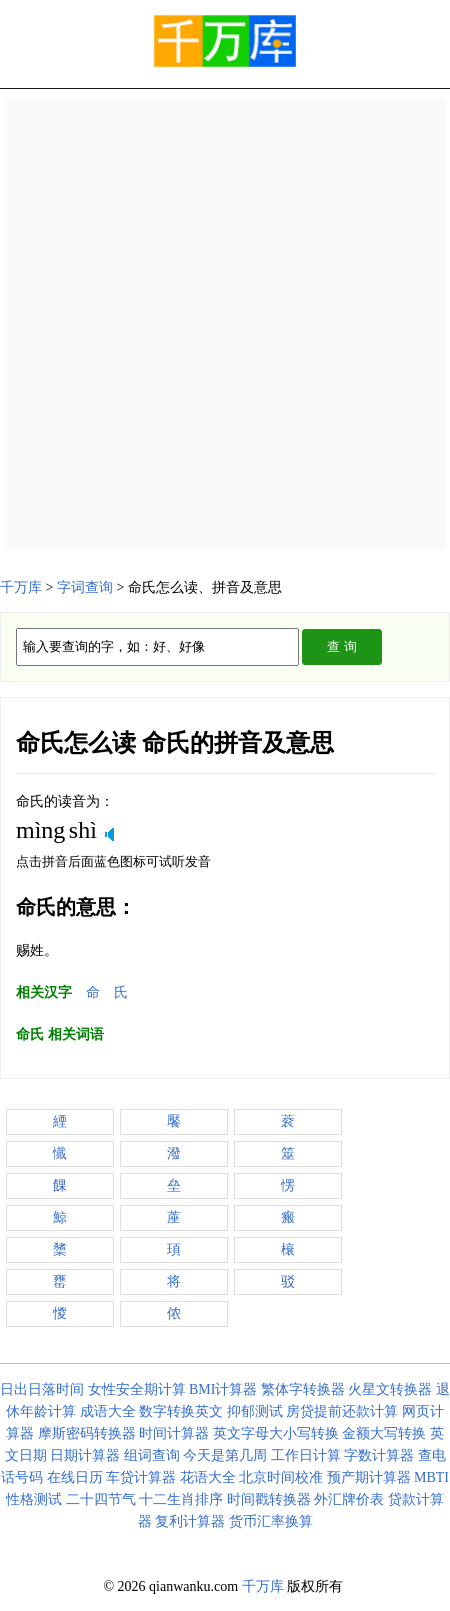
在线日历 (75, 1477)
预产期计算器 (369, 1477)
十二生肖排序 (181, 1499)
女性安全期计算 (137, 1389)
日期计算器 (85, 1455)
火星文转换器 (390, 1389)
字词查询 (85, 587)
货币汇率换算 (271, 1521)
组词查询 (152, 1455)
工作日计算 (306, 1455)
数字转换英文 (181, 1411)
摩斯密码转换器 (87, 1433)
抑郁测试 (255, 1411)
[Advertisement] (225, 324)
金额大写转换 (384, 1433)
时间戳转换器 (269, 1499)
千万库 (21, 587)
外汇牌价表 (349, 1499)
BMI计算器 (223, 1389)
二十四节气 (101, 1499)
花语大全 (208, 1477)
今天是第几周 (225, 1455)
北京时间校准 (281, 1477)
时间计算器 (174, 1433)
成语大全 (108, 1411)
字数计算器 (379, 1455)
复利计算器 (190, 1521)
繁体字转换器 (303, 1389)
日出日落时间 (42, 1389)
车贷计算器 (141, 1477)
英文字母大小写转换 (276, 1433)
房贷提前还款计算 (342, 1411)
